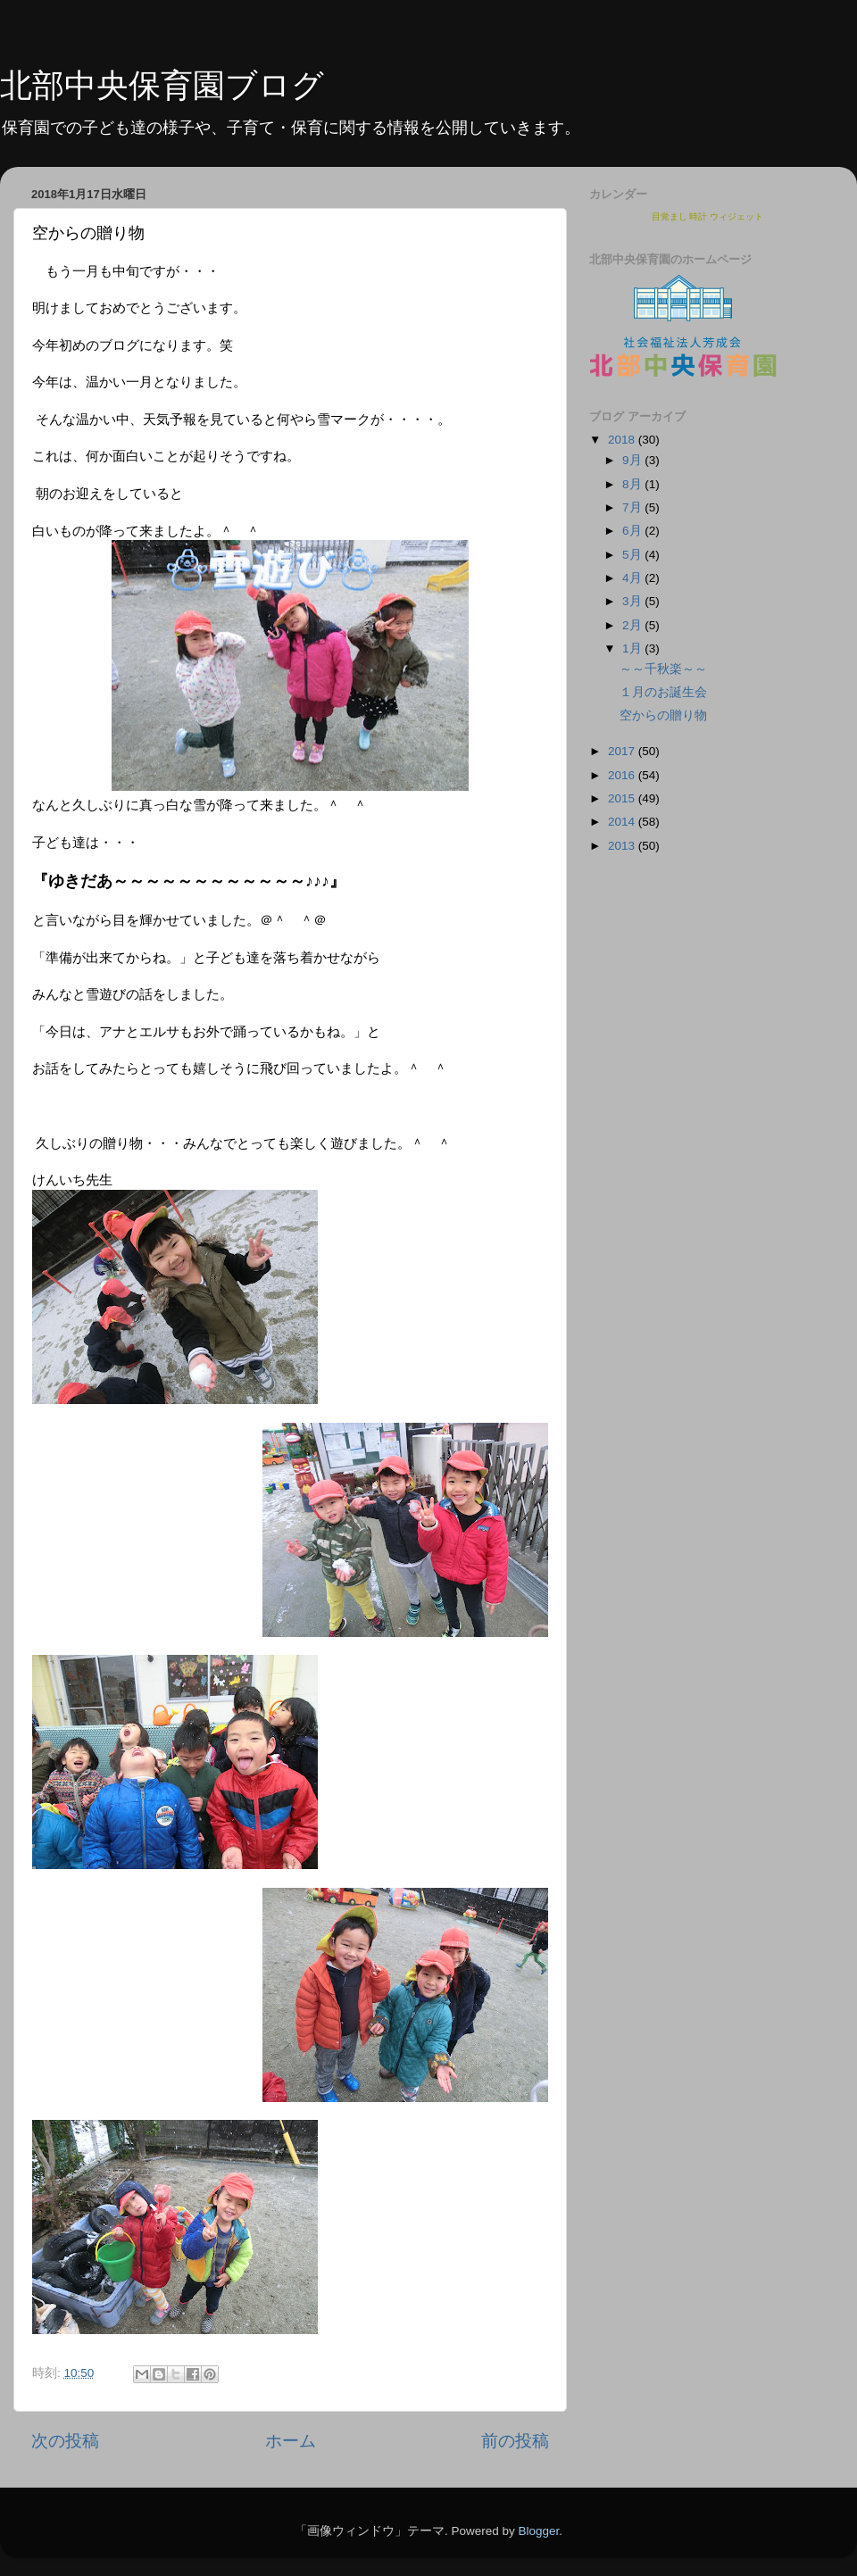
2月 (633, 625)
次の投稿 (65, 2440)
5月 (633, 554)
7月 (633, 507)
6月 (633, 530)
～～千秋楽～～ (663, 669)
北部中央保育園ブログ (162, 85)
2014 (623, 821)
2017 (623, 751)
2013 (623, 845)
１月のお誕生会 (663, 692)
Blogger (538, 2531)
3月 (633, 601)
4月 (633, 578)
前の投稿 (515, 2440)
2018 (623, 439)
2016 (623, 775)
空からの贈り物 (663, 715)
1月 (633, 648)
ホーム (290, 2440)
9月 (633, 460)
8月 (633, 484)
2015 (623, 798)
